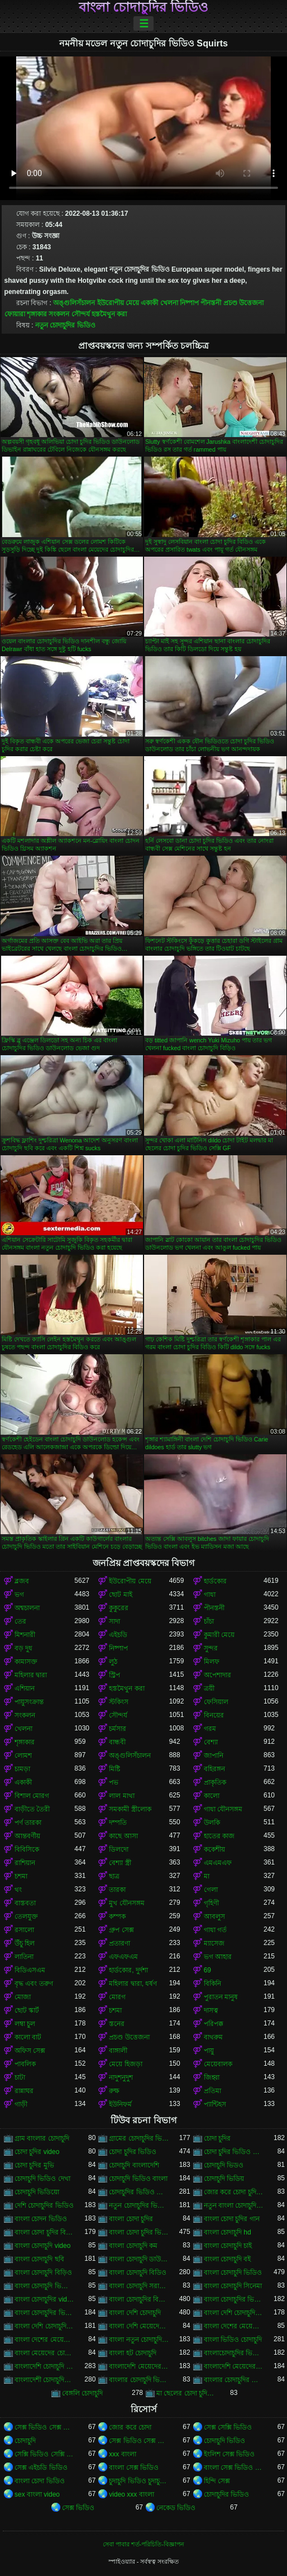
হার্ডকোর (215, 1581)
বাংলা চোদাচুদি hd (227, 2232)
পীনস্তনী (210, 303)
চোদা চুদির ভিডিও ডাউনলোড (234, 2152)
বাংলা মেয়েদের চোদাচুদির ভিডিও (44, 2353)
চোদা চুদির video (37, 2152)
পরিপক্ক (213, 2024)
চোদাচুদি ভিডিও (224, 2441)
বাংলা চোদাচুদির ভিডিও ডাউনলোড (234, 2299)
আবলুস (214, 1916)
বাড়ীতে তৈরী (32, 1809)
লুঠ (113, 1662)
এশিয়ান (25, 1688)
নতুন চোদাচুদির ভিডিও (65, 325)
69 (207, 1970)
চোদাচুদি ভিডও (223, 2165)
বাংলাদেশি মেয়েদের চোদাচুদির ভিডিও (234, 2366)
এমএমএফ (218, 1863)
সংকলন (59, 314)
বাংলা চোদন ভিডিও (41, 2219)
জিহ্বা (211, 2077)
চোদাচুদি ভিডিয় (224, 2179)
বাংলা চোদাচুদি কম (133, 2246)
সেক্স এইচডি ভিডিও (41, 2467)
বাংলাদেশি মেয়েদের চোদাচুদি (139, 2366)
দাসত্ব (211, 2010)
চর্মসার (117, 1729)
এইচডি (118, 1635)
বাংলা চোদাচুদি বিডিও (137, 2272)
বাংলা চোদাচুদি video (42, 2246)
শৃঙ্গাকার (37, 314)
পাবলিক (25, 2064)
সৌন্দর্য (80, 314)
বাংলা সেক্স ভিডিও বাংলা (234, 2467)
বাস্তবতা (25, 1903)
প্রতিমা (212, 2091)
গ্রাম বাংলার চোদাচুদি (42, 2138)
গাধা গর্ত (215, 1930)
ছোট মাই (120, 1594)
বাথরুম (213, 2037)
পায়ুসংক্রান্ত (29, 1702)
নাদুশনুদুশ (121, 2077)
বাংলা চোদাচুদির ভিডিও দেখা (44, 2313)
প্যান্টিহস (215, 2104)
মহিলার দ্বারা (31, 1675)
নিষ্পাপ (189, 303)
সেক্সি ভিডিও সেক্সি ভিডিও (44, 2454)
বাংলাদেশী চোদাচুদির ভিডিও (44, 2380)
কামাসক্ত (26, 1662)
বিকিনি (212, 1983)
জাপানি (213, 1755)
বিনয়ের (214, 1715)
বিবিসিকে (27, 1849)
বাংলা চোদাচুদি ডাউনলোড (139, 2259)
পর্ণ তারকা (28, 1823)
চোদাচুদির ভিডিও (226, 2494)
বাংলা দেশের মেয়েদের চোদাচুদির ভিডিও (44, 2339)
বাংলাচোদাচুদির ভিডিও (234, 2353)
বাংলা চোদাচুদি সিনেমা (233, 2286)
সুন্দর (211, 1648)
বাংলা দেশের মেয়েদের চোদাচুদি (234, 2326)
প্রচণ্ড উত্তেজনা (243, 303)
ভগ (19, 1594)
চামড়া (22, 1769)
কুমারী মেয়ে (219, 1635)
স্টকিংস (118, 1702)
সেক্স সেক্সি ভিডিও (228, 2427)
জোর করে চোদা (130, 2427)
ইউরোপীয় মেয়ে (118, 303)
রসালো (24, 1930)
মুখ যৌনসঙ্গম (126, 1903)
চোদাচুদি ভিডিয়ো (37, 2192)
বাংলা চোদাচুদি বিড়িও (43, 2272)
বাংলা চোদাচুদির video (44, 2299)
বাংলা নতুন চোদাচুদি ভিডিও (139, 2339)
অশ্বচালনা (27, 1608)
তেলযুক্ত (26, 1916)
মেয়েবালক (218, 2064)
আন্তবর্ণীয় (27, 1836)
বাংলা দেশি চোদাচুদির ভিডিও (44, 2326)
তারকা (117, 1890)
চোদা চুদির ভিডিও (132, 2152)
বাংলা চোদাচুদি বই (227, 2259)
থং (18, 1890)
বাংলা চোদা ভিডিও (40, 2481)
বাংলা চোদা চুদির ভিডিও (139, 2232)
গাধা (210, 1594)
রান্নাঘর (24, 2091)
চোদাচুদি (25, 2441)
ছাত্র (114, 1876)
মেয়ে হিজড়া (125, 2064)
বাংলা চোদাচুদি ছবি (39, 2259)
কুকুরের (118, 1608)
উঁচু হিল (25, 1943)
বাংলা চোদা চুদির (131, 2219)
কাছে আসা (123, 1836)
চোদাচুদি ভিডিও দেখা (42, 2179)
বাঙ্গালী (118, 2051)
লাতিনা (24, 1957)
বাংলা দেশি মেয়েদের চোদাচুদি (139, 2326)
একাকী (149, 303)
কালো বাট (28, 2037)
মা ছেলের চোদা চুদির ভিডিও (186, 2393)
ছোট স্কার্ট (27, 2010)
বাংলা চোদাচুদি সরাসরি (139, 2286)
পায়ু (209, 2051)
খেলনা (169, 303)
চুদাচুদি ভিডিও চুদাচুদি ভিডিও (139, 2481)
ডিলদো (118, 1849)
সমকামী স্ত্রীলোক (130, 1809)
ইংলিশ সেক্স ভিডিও (229, 2454)
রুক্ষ (114, 2091)
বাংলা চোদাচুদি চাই (228, 2246)
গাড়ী (21, 2104)
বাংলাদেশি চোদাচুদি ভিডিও (44, 2366)
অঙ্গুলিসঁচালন (74, 303)
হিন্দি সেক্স (217, 2481)
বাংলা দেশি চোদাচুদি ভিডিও (234, 2313)
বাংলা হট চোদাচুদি (132, 2353)
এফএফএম (123, 1957)
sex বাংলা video (37, 2494)
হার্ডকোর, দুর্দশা (128, 1970)
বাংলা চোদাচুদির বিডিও (139, 2299)
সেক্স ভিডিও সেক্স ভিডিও (44, 2427)
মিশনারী (25, 1635)
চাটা (20, 2077)
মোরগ (117, 1997)
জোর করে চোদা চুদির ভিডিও (234, 2192)
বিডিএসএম (30, 1970)
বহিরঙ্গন (214, 1769)
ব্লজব (22, 1581)
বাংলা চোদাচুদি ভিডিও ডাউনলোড (44, 2286)
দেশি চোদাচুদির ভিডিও (44, 2205)
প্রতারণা (119, 1943)
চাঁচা (209, 1621)
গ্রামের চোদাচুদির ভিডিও (139, 2138)
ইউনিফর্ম (120, 2104)
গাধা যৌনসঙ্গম (223, 1809)
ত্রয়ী (209, 1688)
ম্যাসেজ (214, 1943)
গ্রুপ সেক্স (121, 1930)
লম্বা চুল (25, 2024)
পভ (113, 1782)
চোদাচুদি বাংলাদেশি (134, 2165)
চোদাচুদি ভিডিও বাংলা (138, 2179)
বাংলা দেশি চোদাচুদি (135, 2313)
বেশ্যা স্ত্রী (120, 1863)
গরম (210, 1729)
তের (20, 1621)
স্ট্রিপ (114, 1675)
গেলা (211, 1890)
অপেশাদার (217, 1675)
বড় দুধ (23, 1648)
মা (206, 1876)
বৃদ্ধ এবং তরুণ (34, 1983)
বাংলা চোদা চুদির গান (232, 2219)
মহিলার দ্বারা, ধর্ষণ (133, 1983)
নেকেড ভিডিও (175, 2508)
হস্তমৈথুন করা (109, 314)
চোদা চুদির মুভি (34, 2165)
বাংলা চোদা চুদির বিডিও (44, 2232)
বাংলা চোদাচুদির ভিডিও (143, 7)
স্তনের (117, 2024)
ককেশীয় (214, 1849)
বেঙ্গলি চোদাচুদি (82, 2393)
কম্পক (117, 1916)
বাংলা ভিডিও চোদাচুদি (233, 2339)
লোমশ (23, 1755)
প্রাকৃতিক (215, 1782)
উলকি (212, 1823)
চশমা (21, 1876)
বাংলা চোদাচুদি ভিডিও (233, 2272)
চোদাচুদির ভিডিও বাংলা (139, 2192)
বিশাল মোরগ (32, 1796)
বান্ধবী (117, 1742)
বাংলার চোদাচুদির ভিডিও (234, 2380)
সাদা (114, 1621)
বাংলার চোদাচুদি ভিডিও (139, 2380)
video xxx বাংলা (131, 2494)
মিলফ (211, 1662)
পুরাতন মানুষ (221, 1997)
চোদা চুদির (217, 2138)
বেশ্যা (211, 1742)
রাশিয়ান (25, 1863)
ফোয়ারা (14, 314)
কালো (211, 1796)
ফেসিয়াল (216, 1702)
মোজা (23, 1997)
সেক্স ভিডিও (78, 2508)
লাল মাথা (121, 1796)
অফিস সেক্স (30, 2051)
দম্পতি (118, 1823)
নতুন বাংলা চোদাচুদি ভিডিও (234, 2205)
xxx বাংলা (122, 2454)
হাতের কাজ (219, 1836)
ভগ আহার (218, 1957)
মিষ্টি (114, 1769)
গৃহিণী (211, 1903)
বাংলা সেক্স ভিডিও (134, 2467)
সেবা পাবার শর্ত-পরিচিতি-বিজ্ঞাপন (143, 2544)
